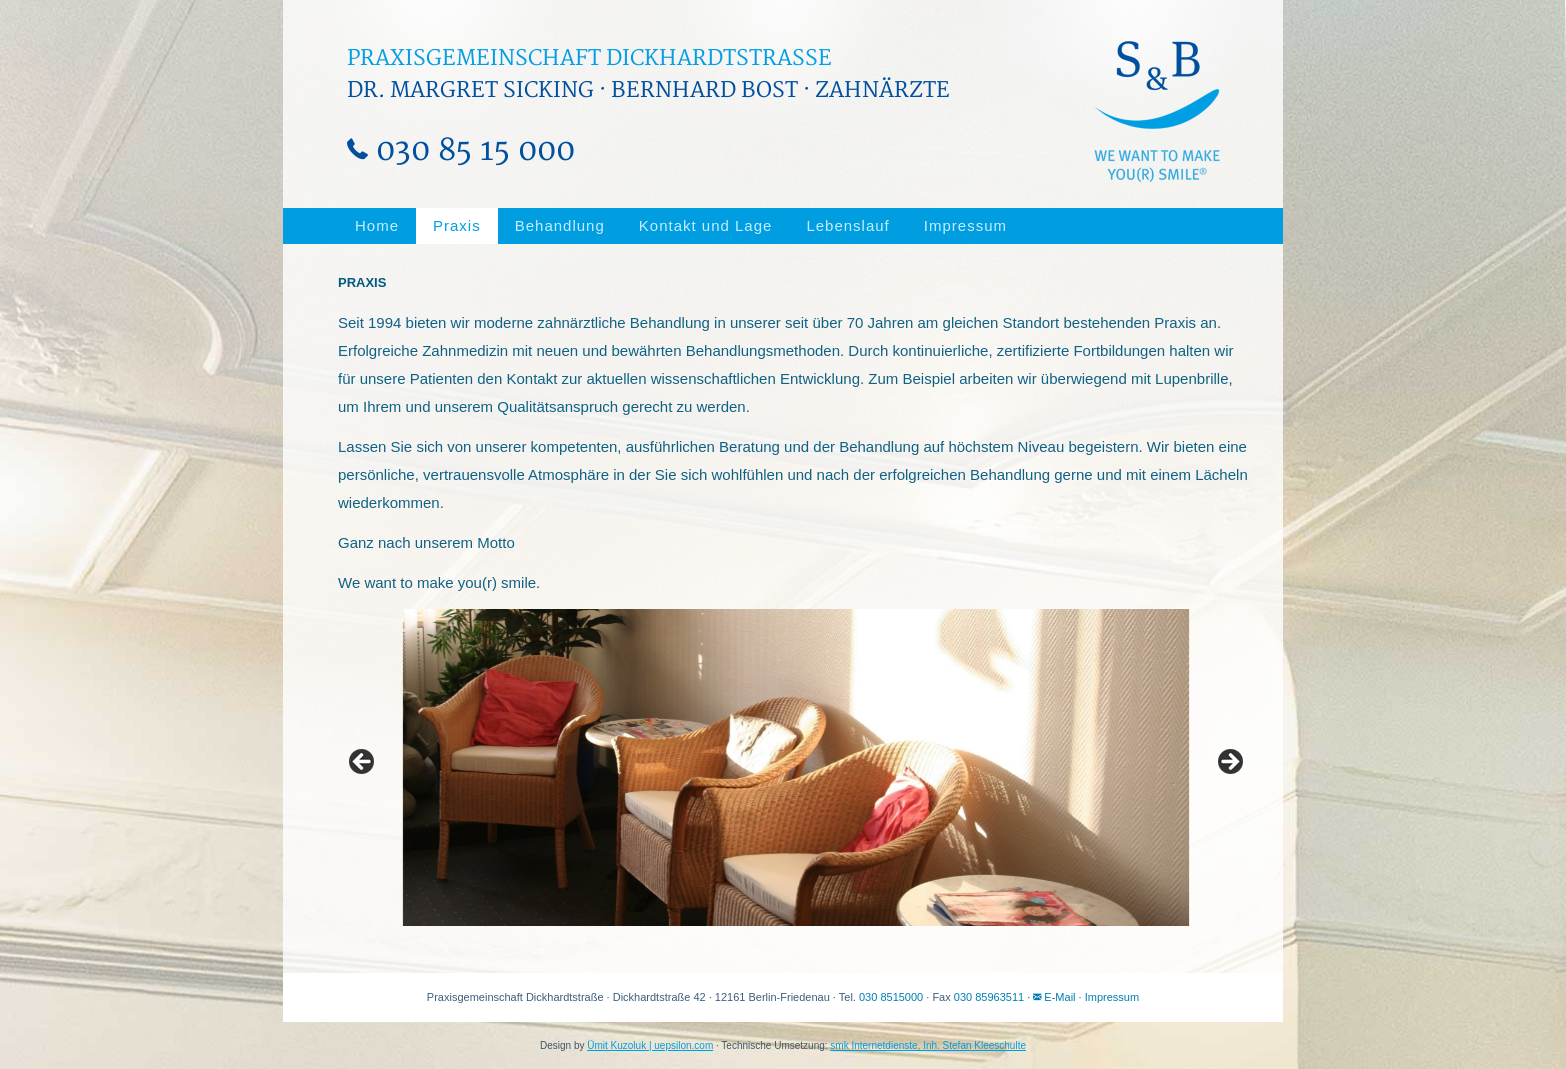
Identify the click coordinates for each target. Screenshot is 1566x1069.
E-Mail (1054, 997)
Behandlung (560, 225)
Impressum (965, 225)
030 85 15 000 (461, 150)
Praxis (457, 225)
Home (377, 225)
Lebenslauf (847, 225)
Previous (363, 763)
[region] (796, 767)
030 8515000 (891, 997)
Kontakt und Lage (706, 225)
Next (1229, 763)
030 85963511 (989, 997)
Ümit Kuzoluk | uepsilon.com (650, 1045)
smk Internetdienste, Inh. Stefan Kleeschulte (928, 1045)
